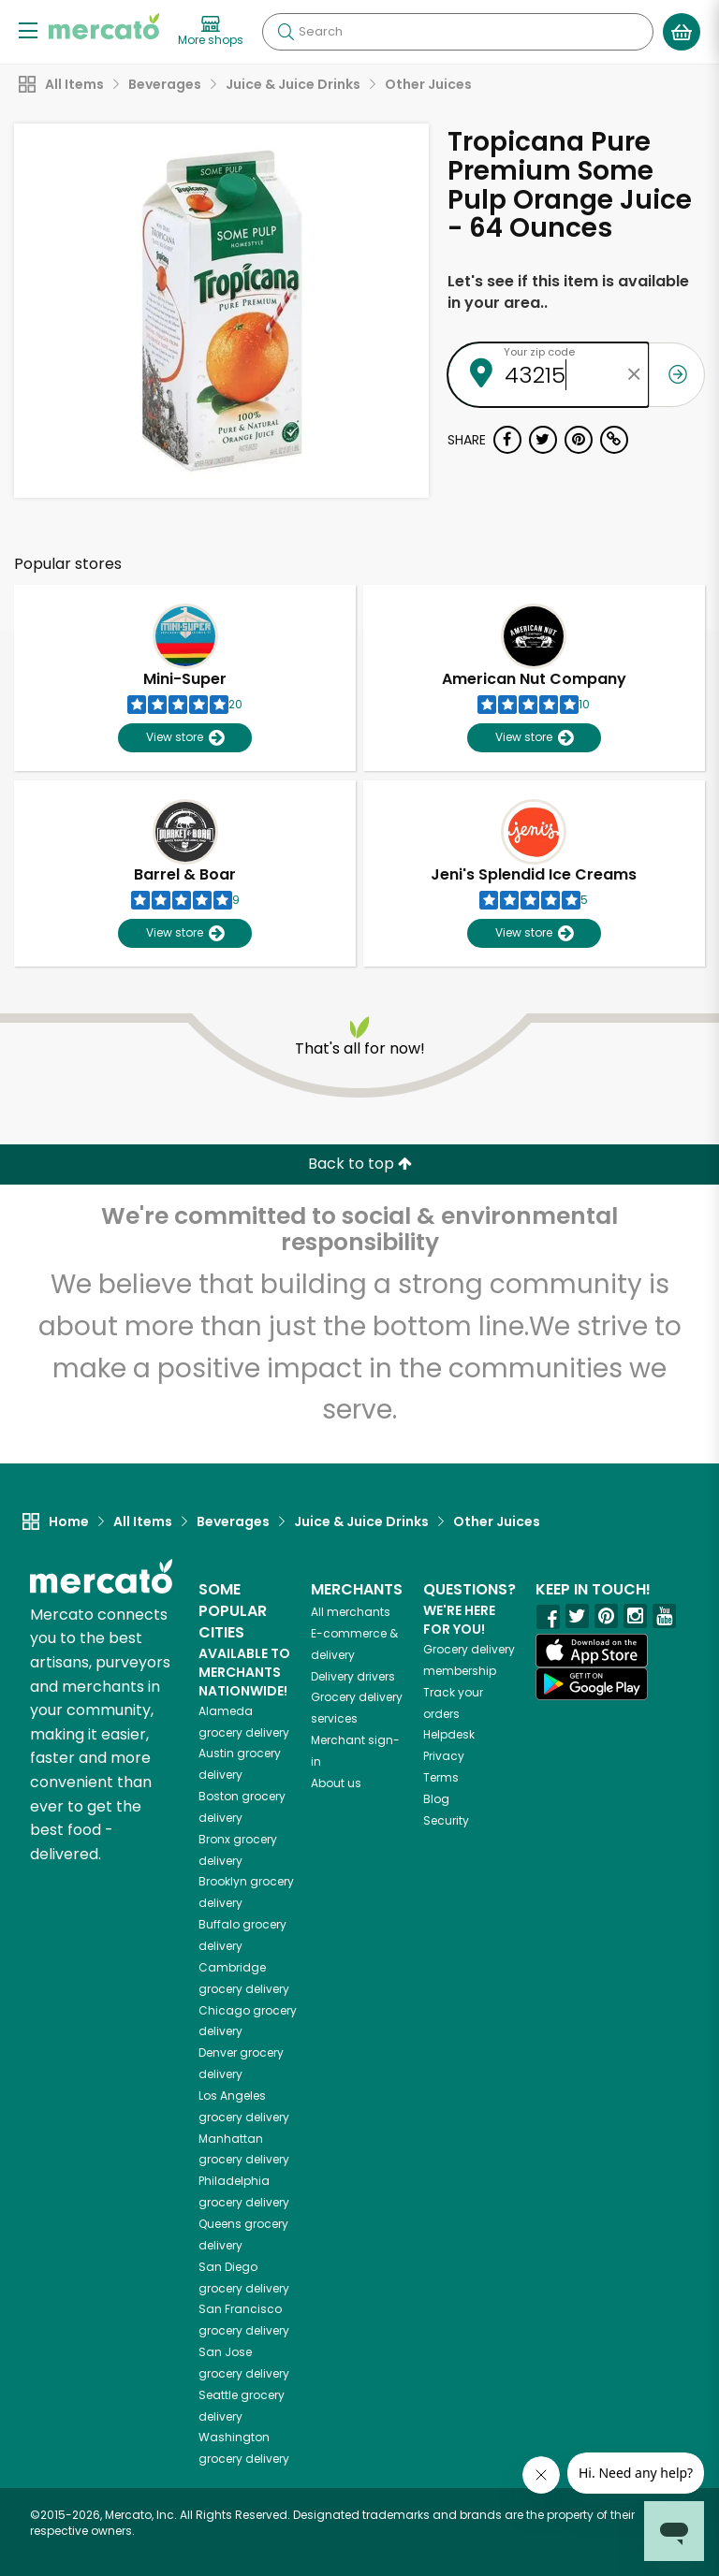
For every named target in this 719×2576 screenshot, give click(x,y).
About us (336, 1783)
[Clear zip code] (635, 374)
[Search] (457, 32)
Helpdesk (449, 1734)
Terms (441, 1777)
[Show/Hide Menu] (28, 29)
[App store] (592, 1650)
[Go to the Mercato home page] (104, 26)
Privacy (443, 1756)
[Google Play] (592, 1683)
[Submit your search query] (285, 32)
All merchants (350, 1612)
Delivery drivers (353, 1676)
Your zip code (539, 351)
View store (185, 738)
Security (446, 1820)
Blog (436, 1799)
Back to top (360, 1163)
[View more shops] (210, 32)
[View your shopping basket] (681, 32)
